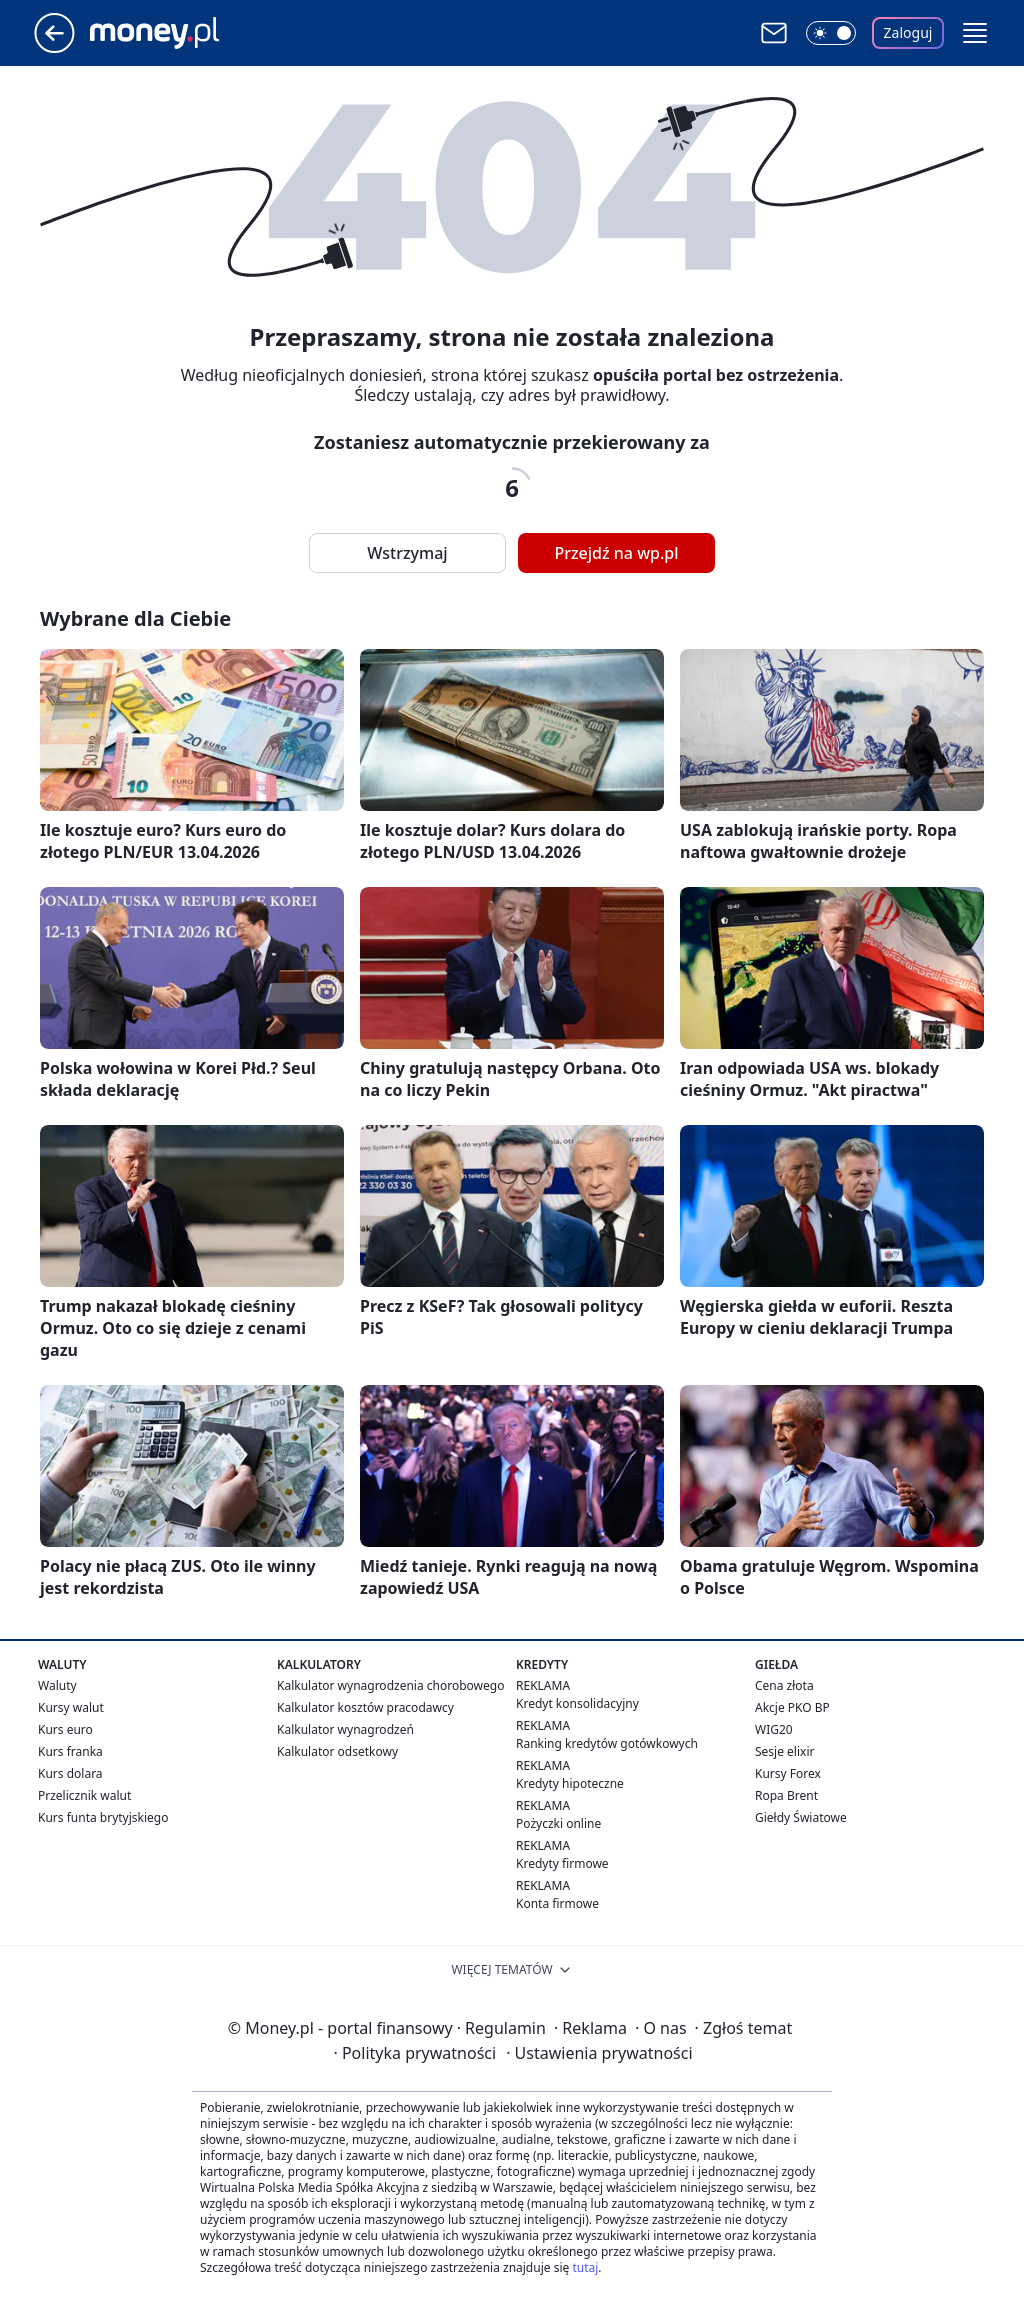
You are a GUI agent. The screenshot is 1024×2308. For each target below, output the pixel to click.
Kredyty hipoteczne (570, 1783)
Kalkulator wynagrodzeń (345, 1729)
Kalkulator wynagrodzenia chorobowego (390, 1685)
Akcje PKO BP (792, 1707)
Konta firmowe (557, 1903)
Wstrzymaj (407, 553)
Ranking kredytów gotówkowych (607, 1743)
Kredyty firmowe (562, 1863)
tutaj (585, 2267)
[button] (975, 33)
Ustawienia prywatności (599, 2053)
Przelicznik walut (84, 1795)
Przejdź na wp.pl (616, 553)
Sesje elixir (784, 1751)
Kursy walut (71, 1707)
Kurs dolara (70, 1773)
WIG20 (774, 1729)
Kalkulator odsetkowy (337, 1751)
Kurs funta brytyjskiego (103, 1817)
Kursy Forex (788, 1773)
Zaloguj (908, 32)
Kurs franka (70, 1751)
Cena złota (784, 1685)
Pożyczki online (558, 1823)
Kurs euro (65, 1729)
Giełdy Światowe (801, 1817)
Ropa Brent (786, 1795)
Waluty (57, 1685)
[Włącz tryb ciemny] (831, 33)
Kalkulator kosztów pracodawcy (365, 1707)
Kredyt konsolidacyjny (577, 1703)
